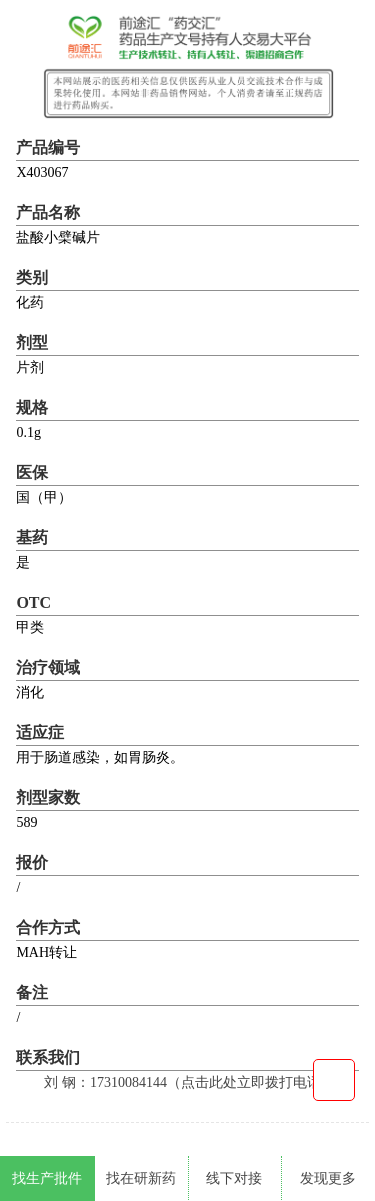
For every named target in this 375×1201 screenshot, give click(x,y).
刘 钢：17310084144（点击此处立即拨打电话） (189, 1082)
